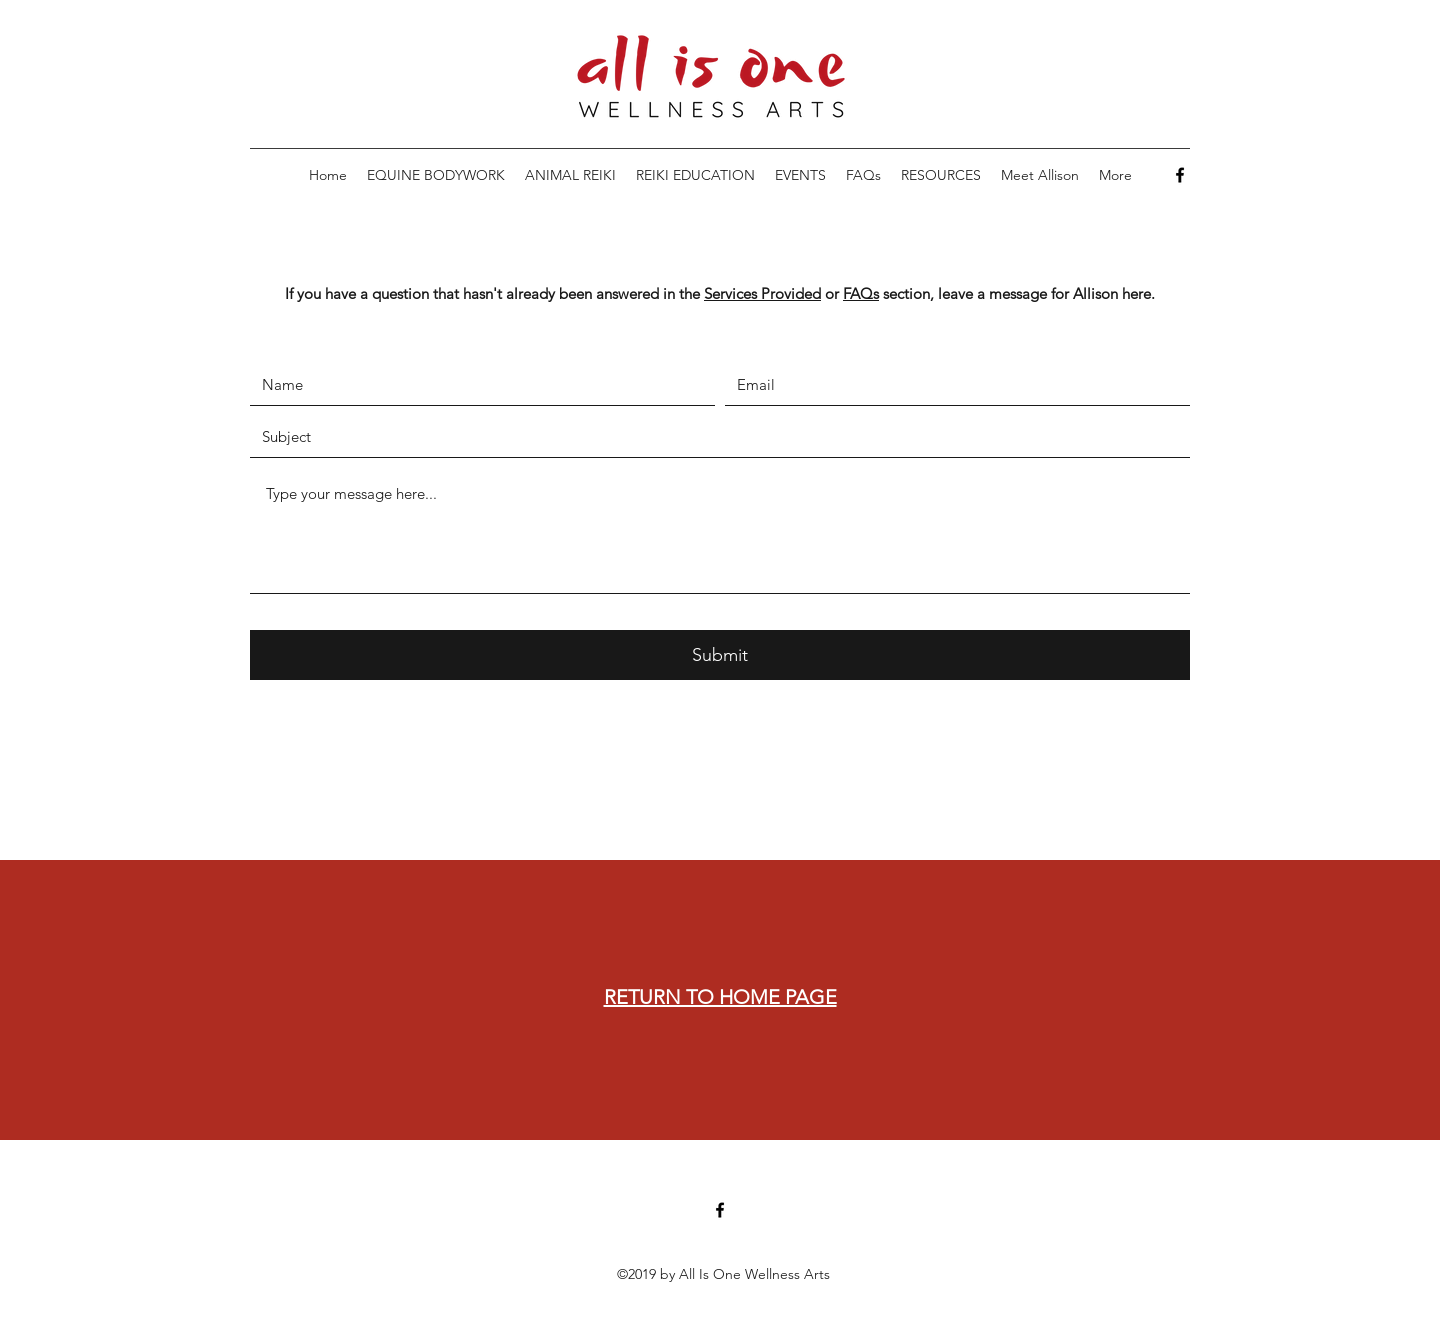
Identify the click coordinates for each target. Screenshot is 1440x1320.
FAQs (861, 293)
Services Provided (762, 293)
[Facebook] (1180, 175)
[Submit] (720, 655)
